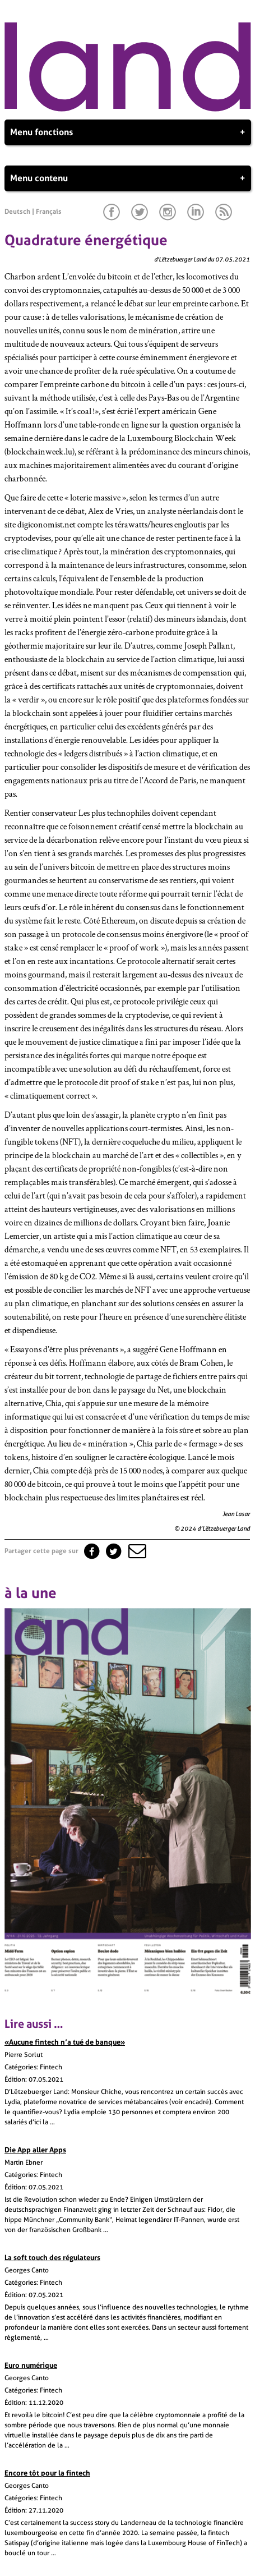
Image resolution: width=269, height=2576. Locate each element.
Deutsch (17, 211)
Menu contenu (127, 178)
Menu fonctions (127, 132)
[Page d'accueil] (127, 109)
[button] (136, 1551)
